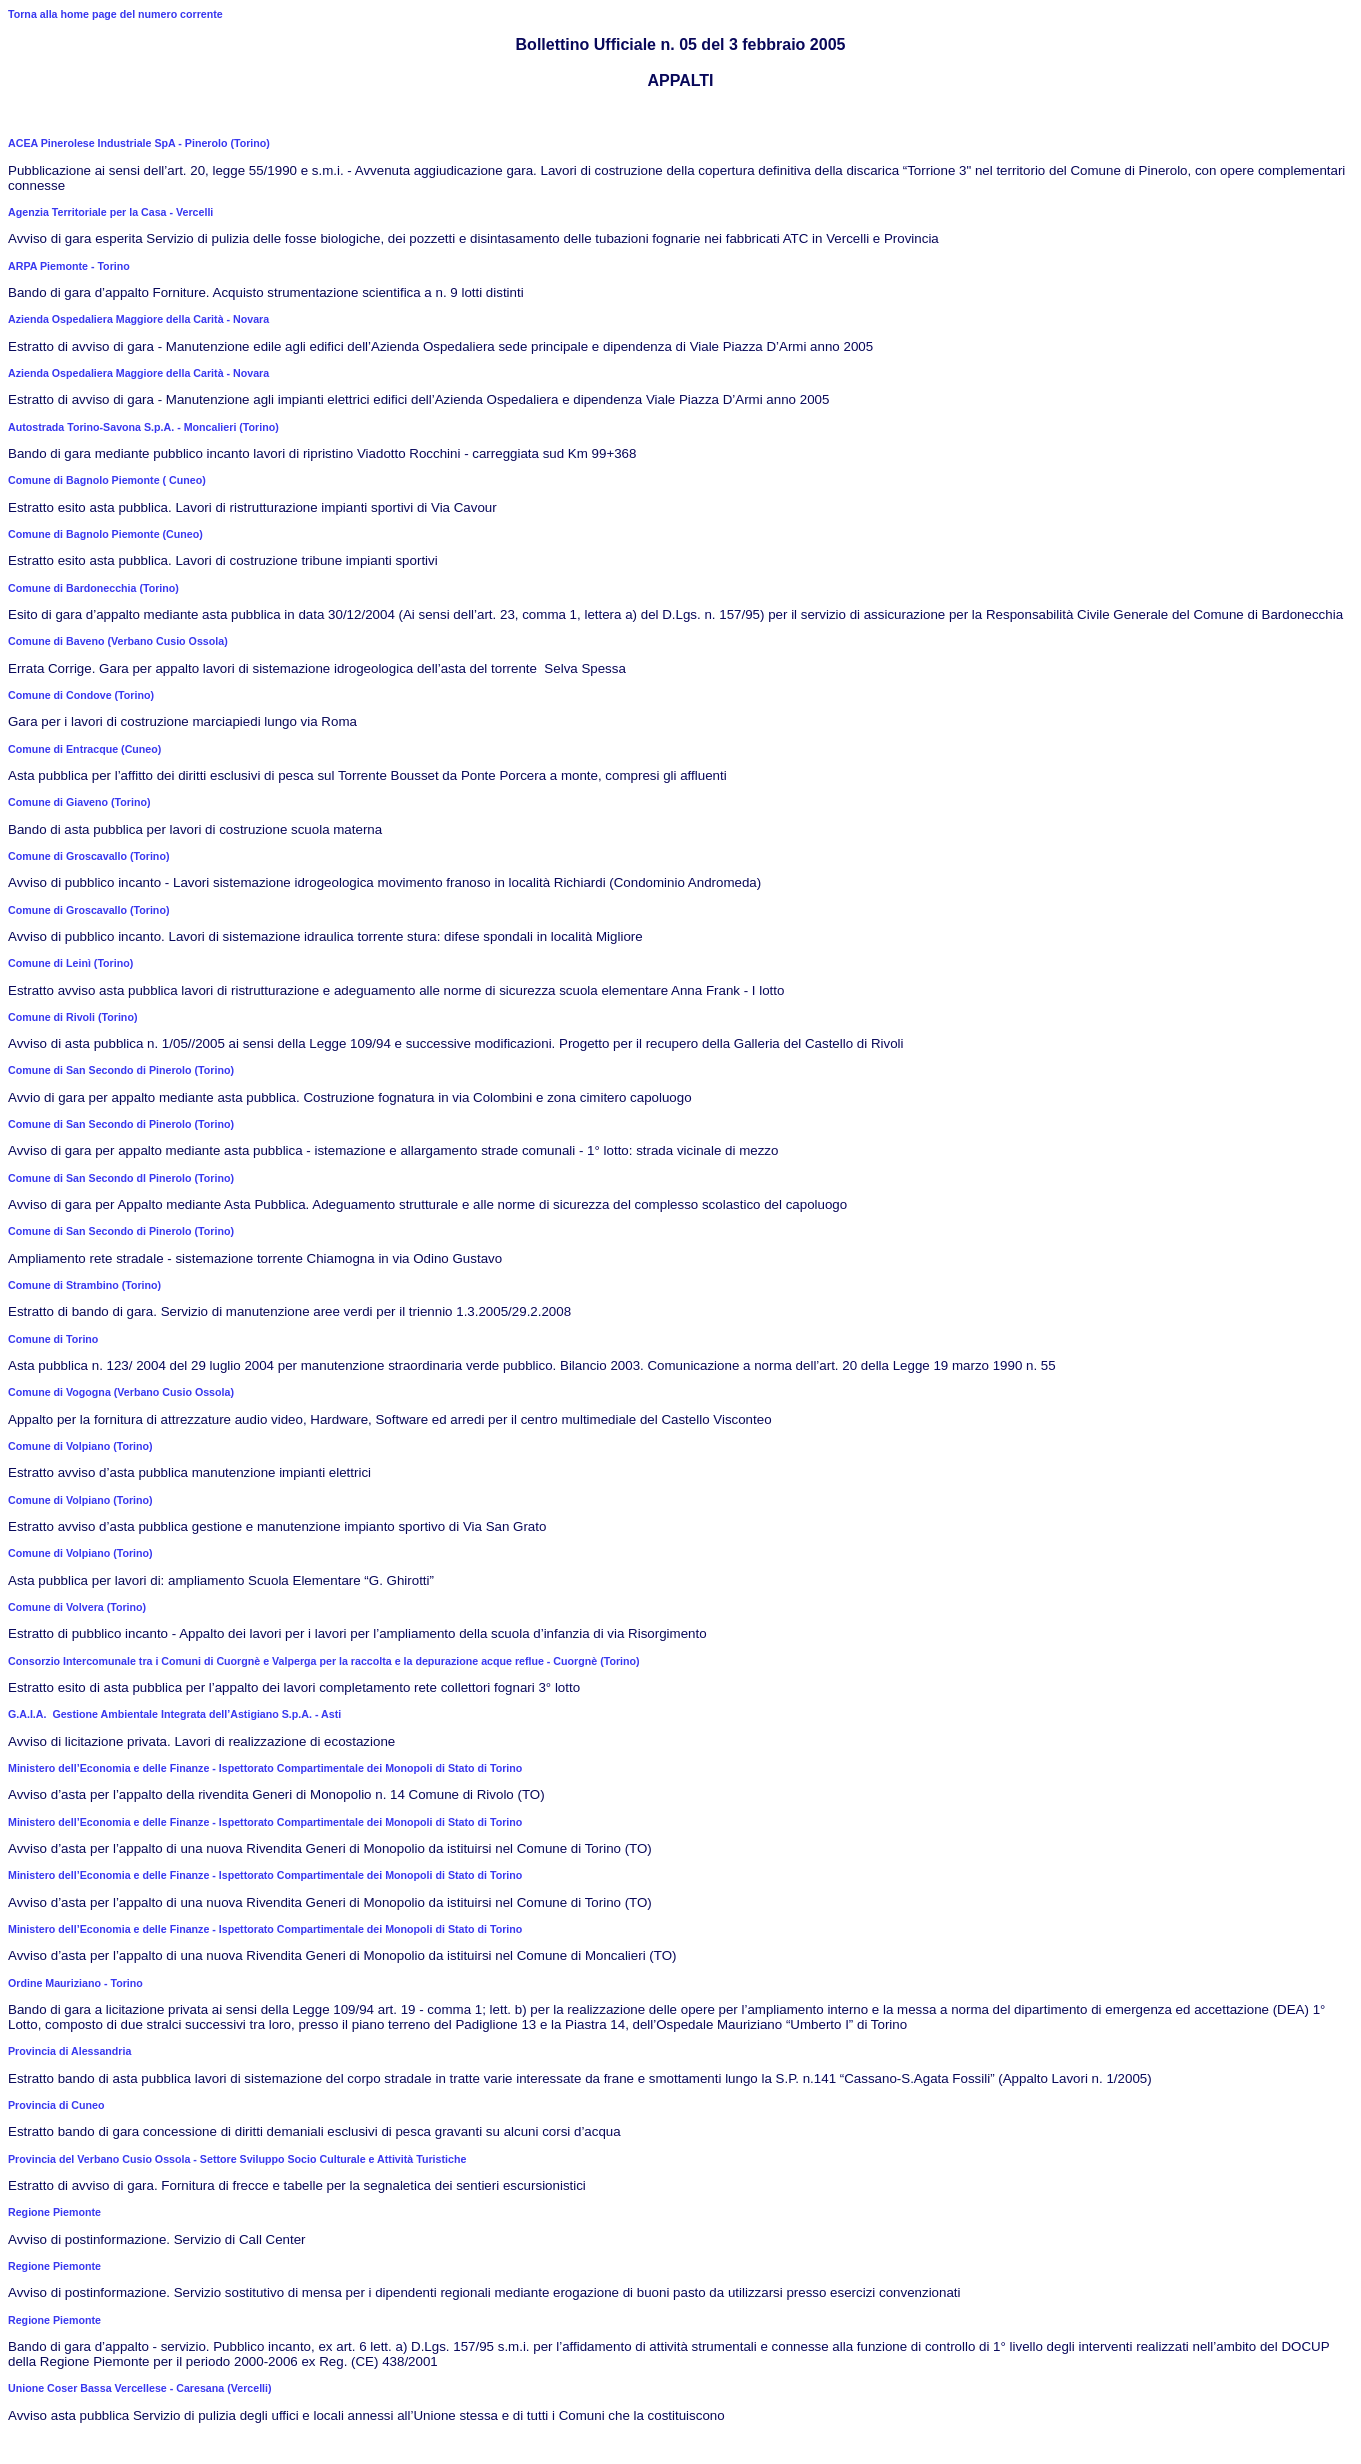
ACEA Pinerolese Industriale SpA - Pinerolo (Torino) (139, 143)
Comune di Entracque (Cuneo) (84, 749)
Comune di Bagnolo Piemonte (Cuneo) (105, 534)
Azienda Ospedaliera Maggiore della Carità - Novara (138, 319)
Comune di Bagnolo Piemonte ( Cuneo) (107, 480)
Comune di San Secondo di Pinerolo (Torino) (121, 1070)
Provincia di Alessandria (69, 2051)
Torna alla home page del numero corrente (115, 14)
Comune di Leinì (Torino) (70, 963)
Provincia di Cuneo (56, 2105)
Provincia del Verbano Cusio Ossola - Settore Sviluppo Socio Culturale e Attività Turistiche (237, 2159)
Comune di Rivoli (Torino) (72, 1017)
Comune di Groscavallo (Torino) (88, 856)
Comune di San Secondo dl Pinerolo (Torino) (121, 1178)
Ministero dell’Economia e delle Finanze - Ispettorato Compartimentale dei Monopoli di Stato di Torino (265, 1768)
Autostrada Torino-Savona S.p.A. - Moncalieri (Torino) (143, 427)
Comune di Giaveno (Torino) (79, 802)
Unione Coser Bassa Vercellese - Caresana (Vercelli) (140, 2388)
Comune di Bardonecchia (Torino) (93, 588)
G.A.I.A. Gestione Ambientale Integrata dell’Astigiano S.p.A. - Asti (174, 1714)
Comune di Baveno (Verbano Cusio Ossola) (118, 641)
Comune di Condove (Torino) (81, 695)
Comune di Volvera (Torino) (77, 1607)
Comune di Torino (53, 1339)
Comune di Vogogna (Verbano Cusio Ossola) (121, 1392)
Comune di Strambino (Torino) (84, 1285)
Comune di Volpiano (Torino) (80, 1446)
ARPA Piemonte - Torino (69, 266)
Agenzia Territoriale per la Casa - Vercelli (110, 212)
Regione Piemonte (54, 2212)
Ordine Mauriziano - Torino (75, 1983)
